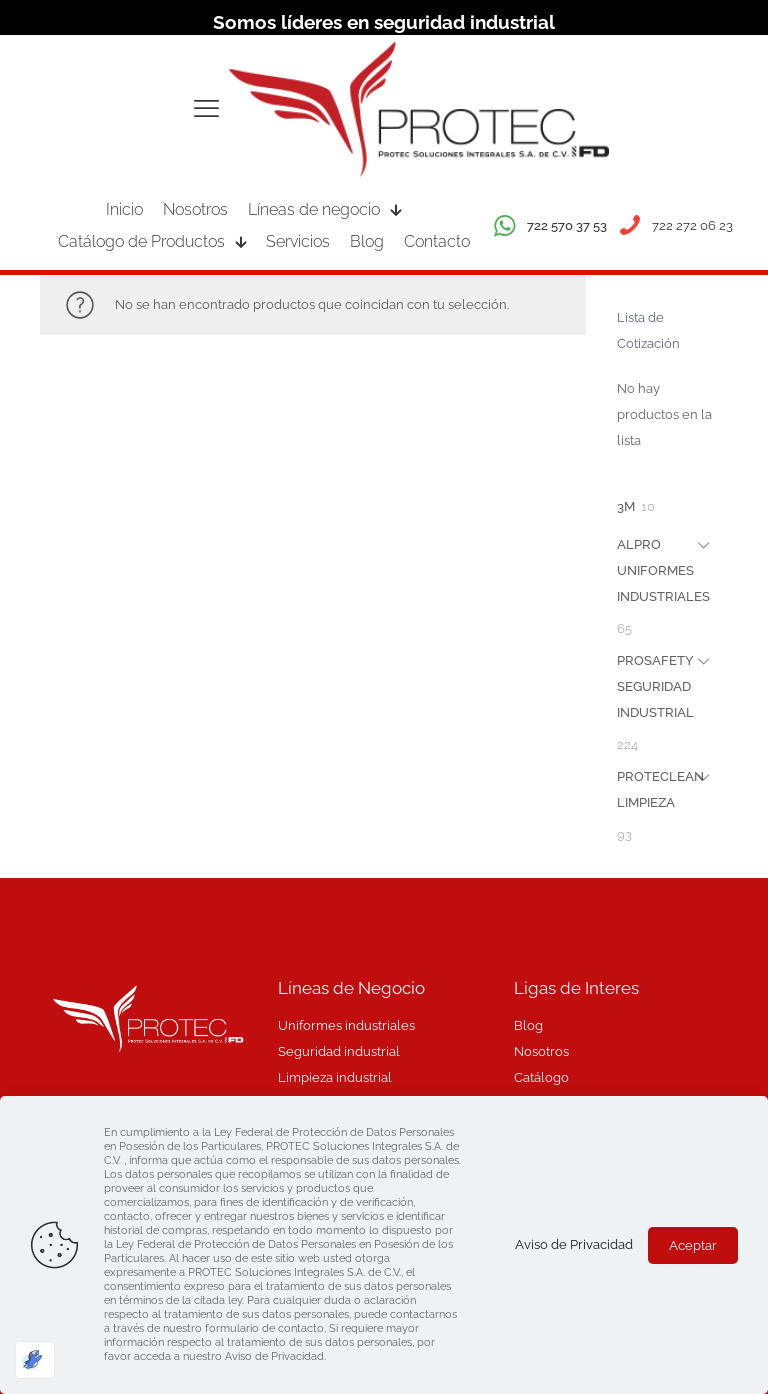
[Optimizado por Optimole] (35, 1360)
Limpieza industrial (335, 1077)
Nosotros (541, 1051)
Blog (528, 1025)
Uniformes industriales (346, 1025)
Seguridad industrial (339, 1051)
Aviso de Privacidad (574, 1244)
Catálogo (541, 1077)
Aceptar (693, 1245)
